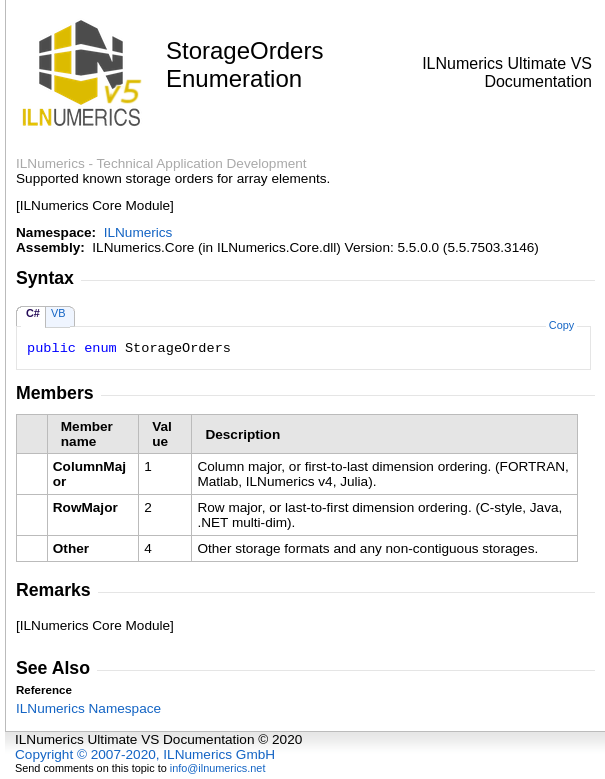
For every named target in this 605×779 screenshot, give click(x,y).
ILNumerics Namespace (88, 708)
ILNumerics (138, 232)
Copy (561, 325)
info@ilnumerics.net (218, 768)
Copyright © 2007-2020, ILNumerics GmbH (145, 754)
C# (33, 313)
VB (58, 313)
